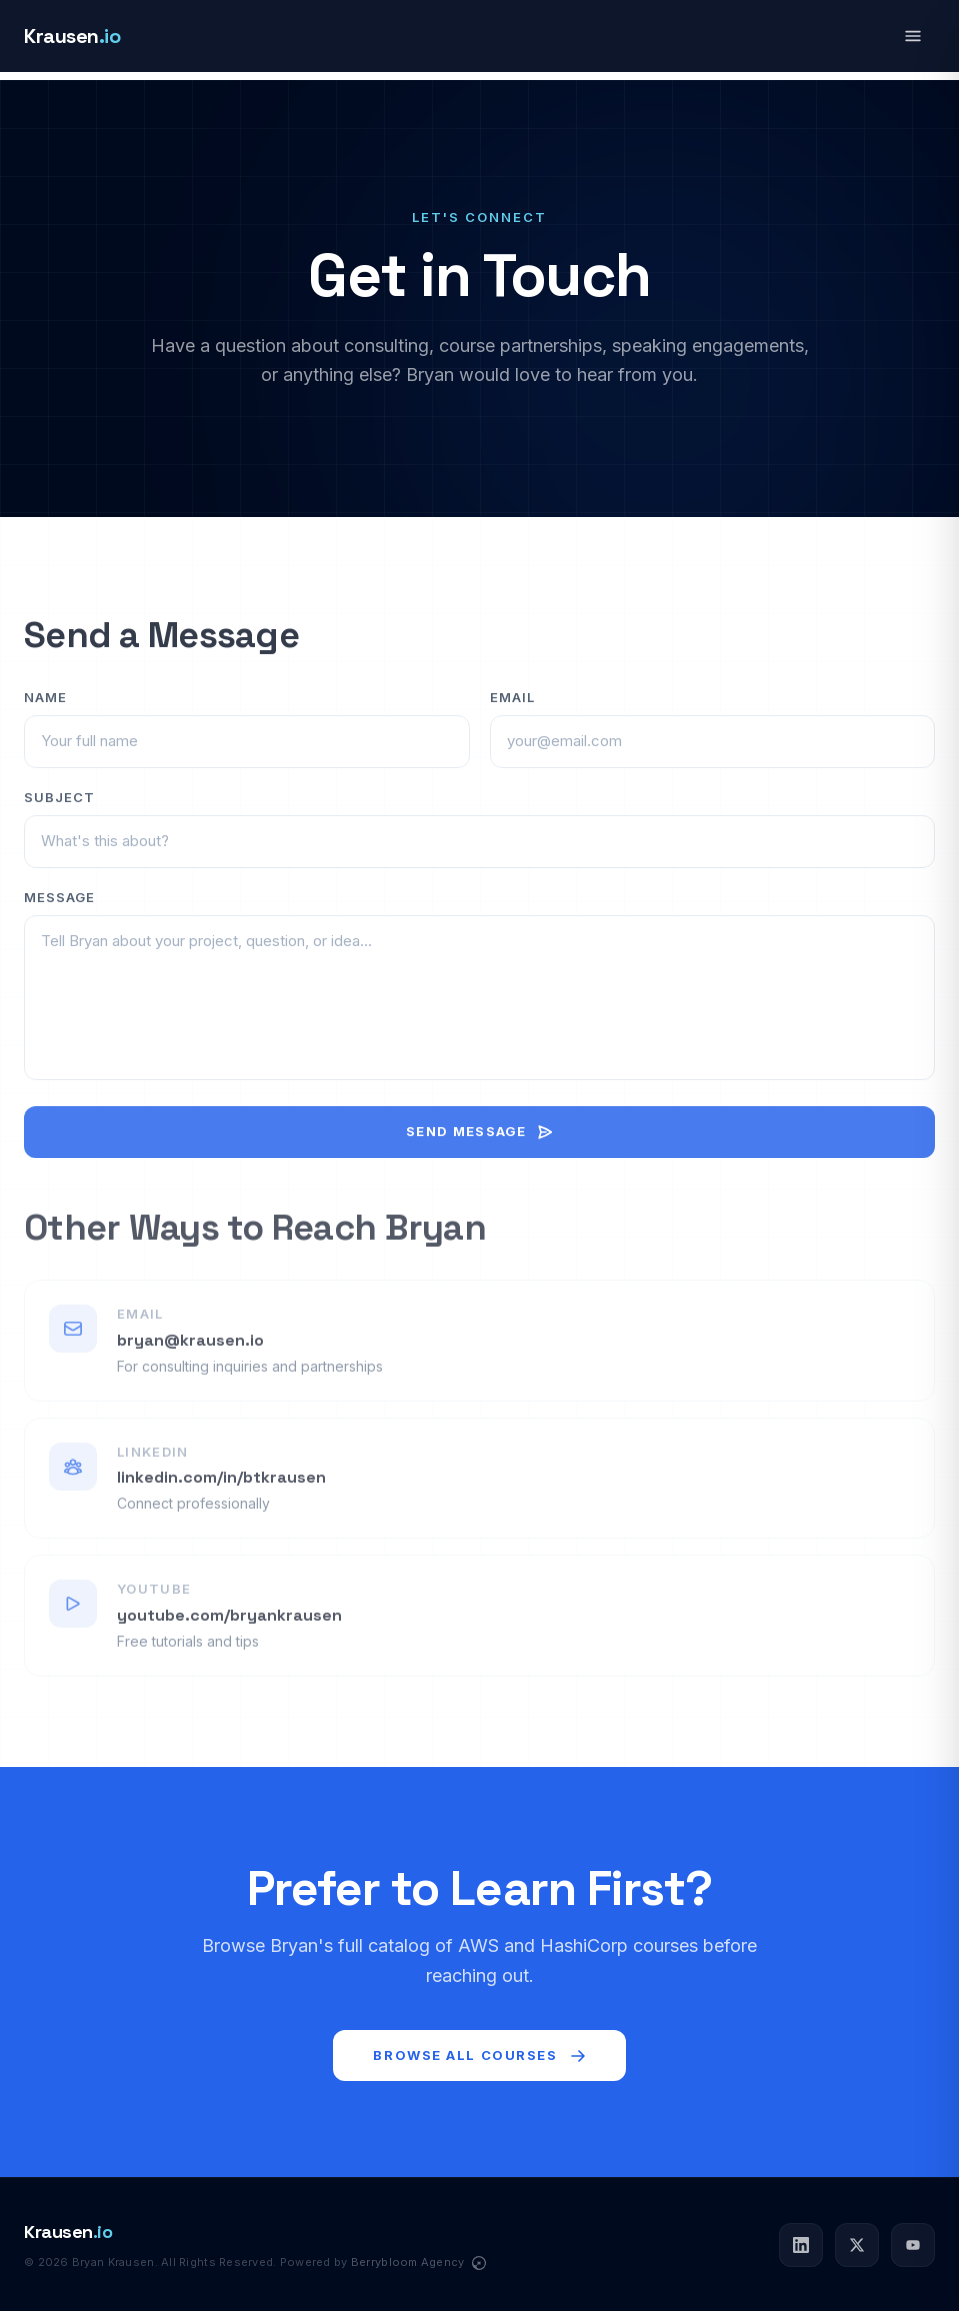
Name (45, 713)
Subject (59, 813)
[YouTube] (913, 2245)
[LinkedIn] (801, 2245)
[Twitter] (857, 2245)
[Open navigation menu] (913, 36)
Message (59, 913)
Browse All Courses (479, 2055)
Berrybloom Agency (409, 2262)
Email (512, 713)
